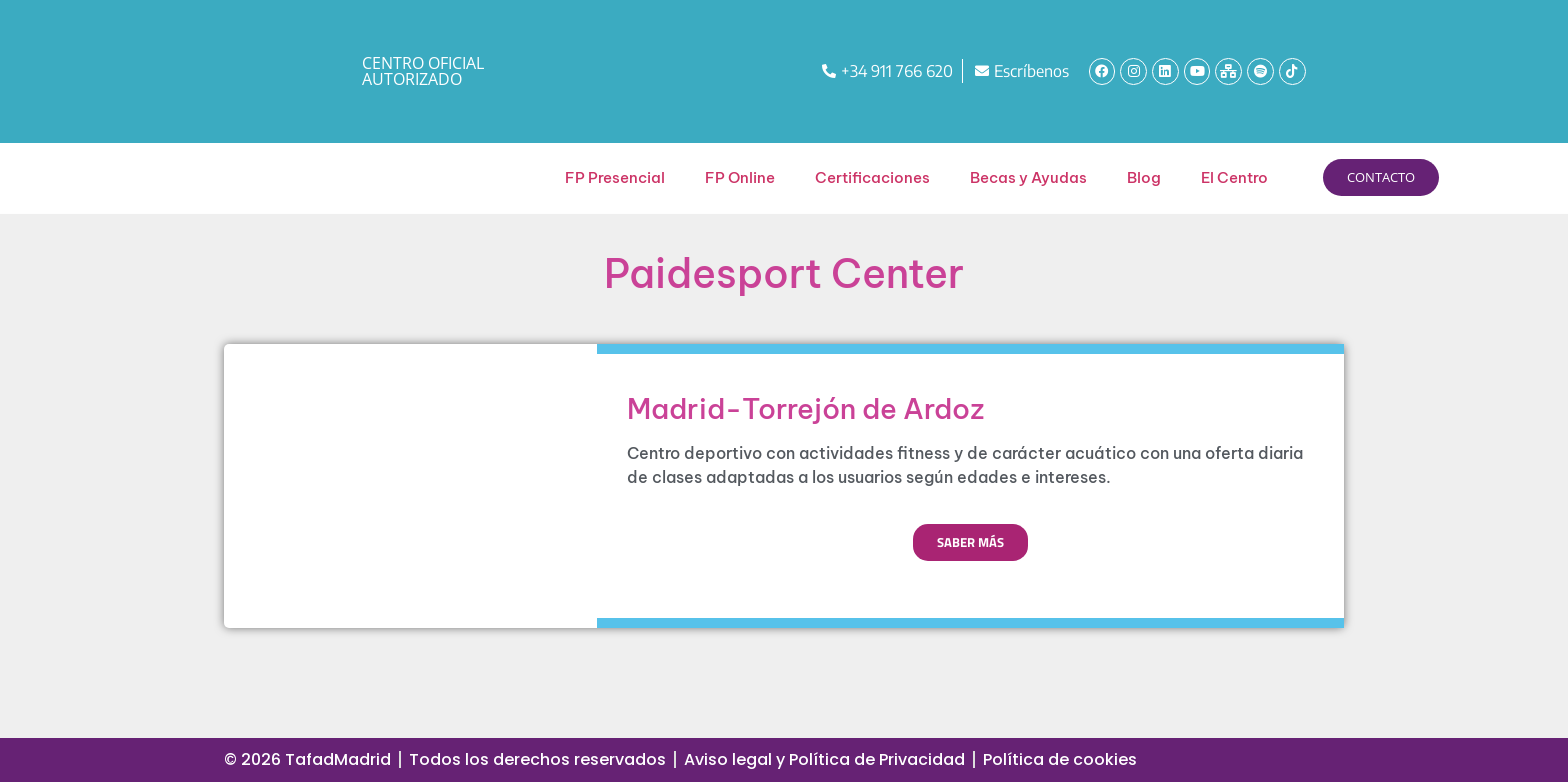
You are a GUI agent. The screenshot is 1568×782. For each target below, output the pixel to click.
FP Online (740, 177)
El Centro (1234, 177)
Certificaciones (872, 177)
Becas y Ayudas (1028, 177)
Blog (1144, 177)
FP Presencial (615, 177)
